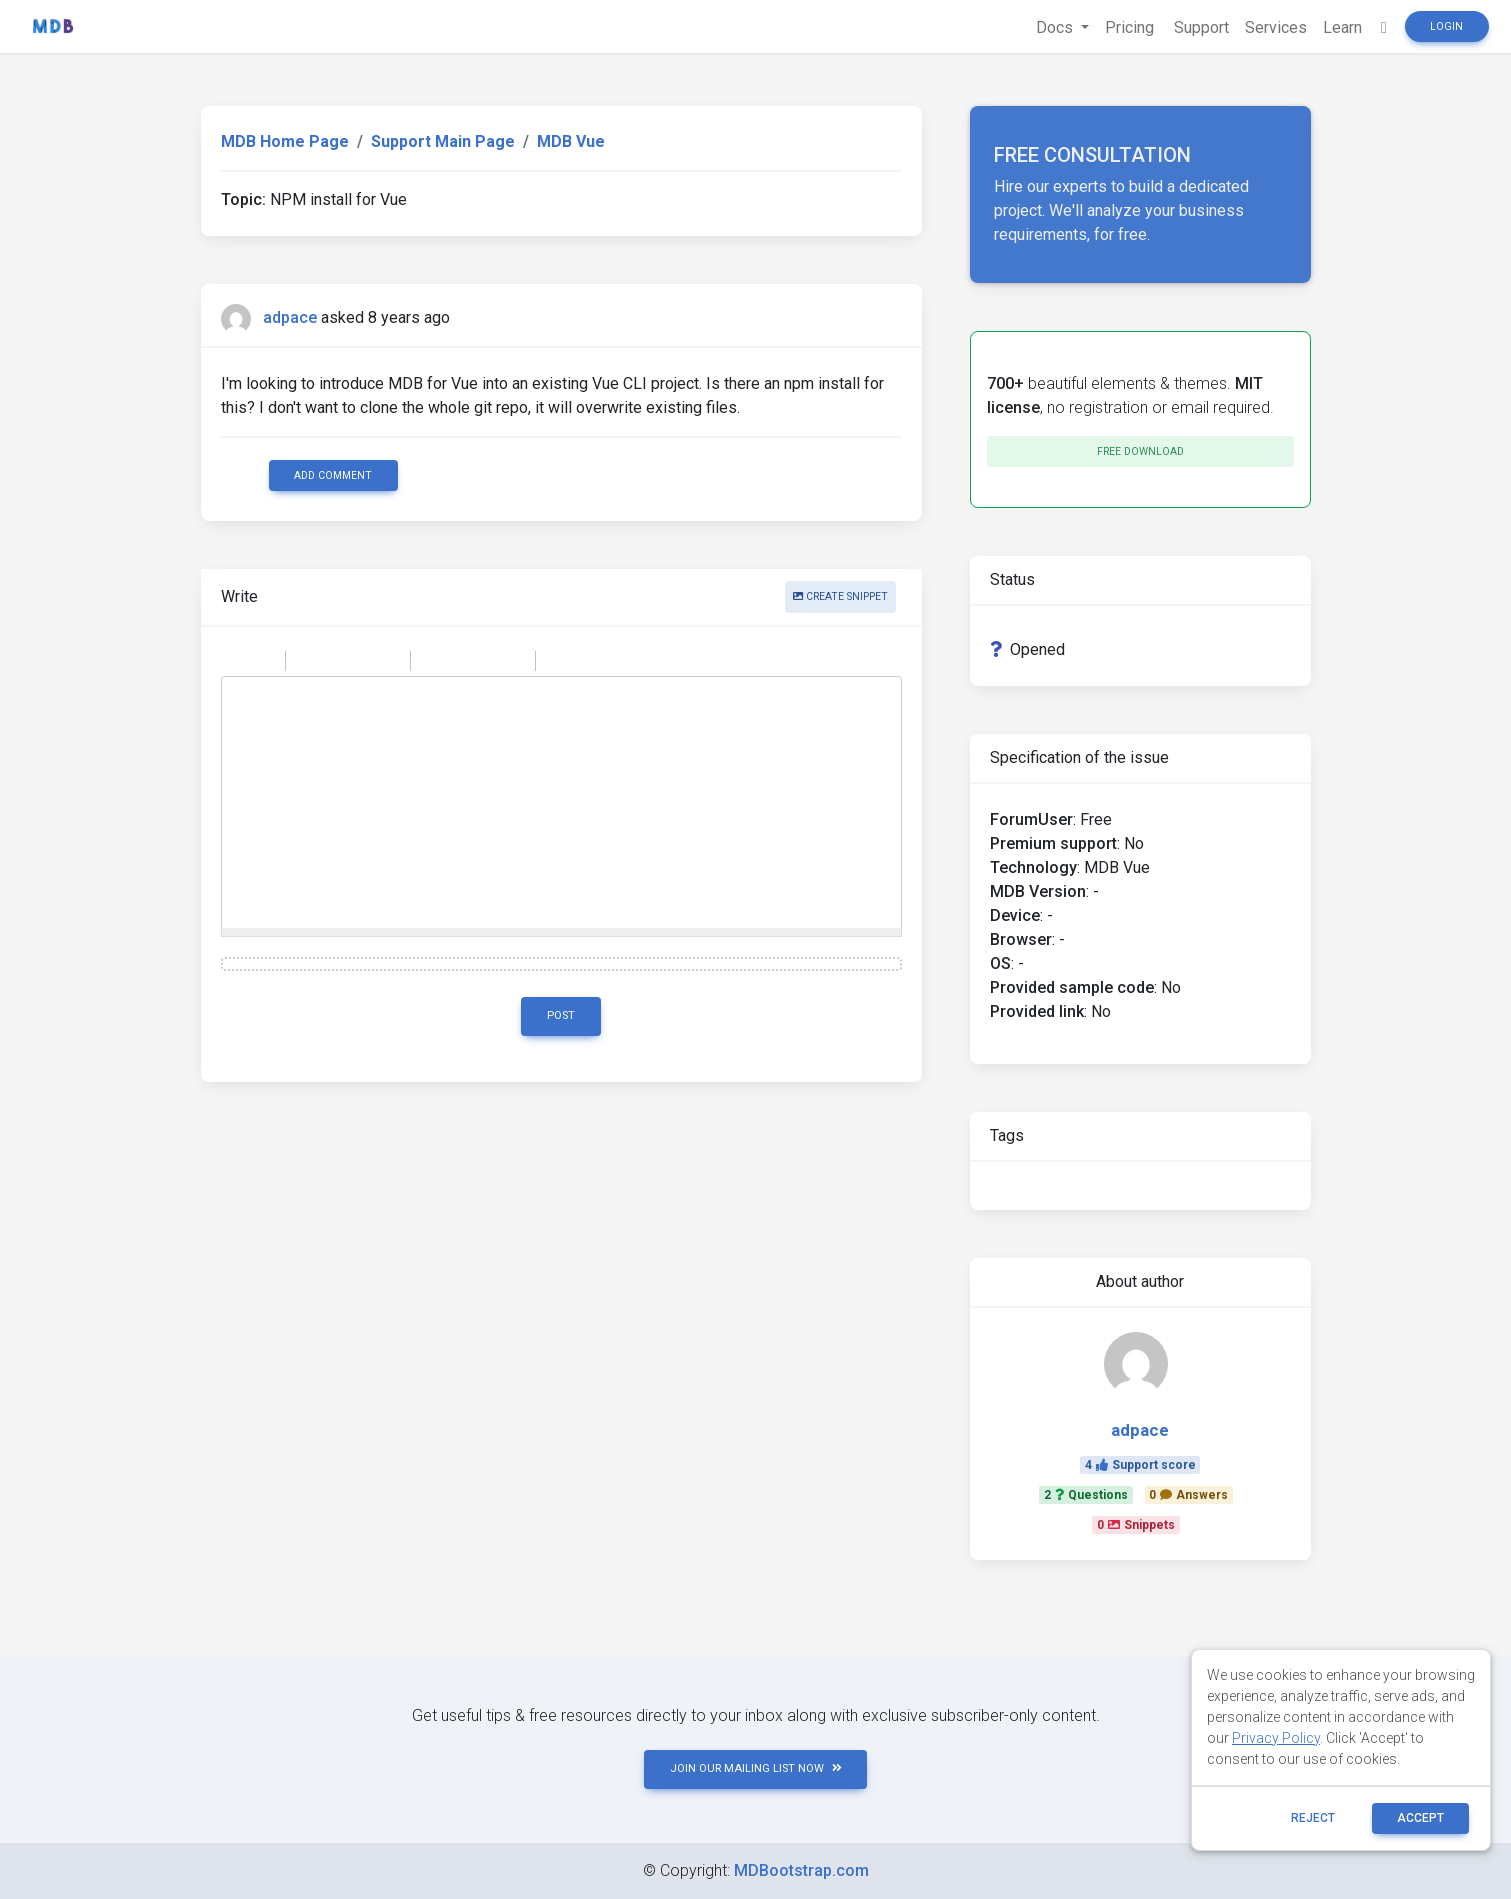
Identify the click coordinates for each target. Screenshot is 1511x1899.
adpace (290, 317)
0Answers (1188, 1495)
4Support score (1140, 1465)
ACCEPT (1420, 1818)
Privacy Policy (1276, 1738)
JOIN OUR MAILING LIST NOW (756, 1768)
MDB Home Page (285, 141)
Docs (1056, 27)
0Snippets (1136, 1525)
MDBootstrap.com (801, 1870)
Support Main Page (443, 141)
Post (561, 1015)
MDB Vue (571, 141)
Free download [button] (1140, 451)
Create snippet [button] (840, 596)
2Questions (1086, 1495)
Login (1446, 26)
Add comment (333, 475)
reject (1313, 1818)
